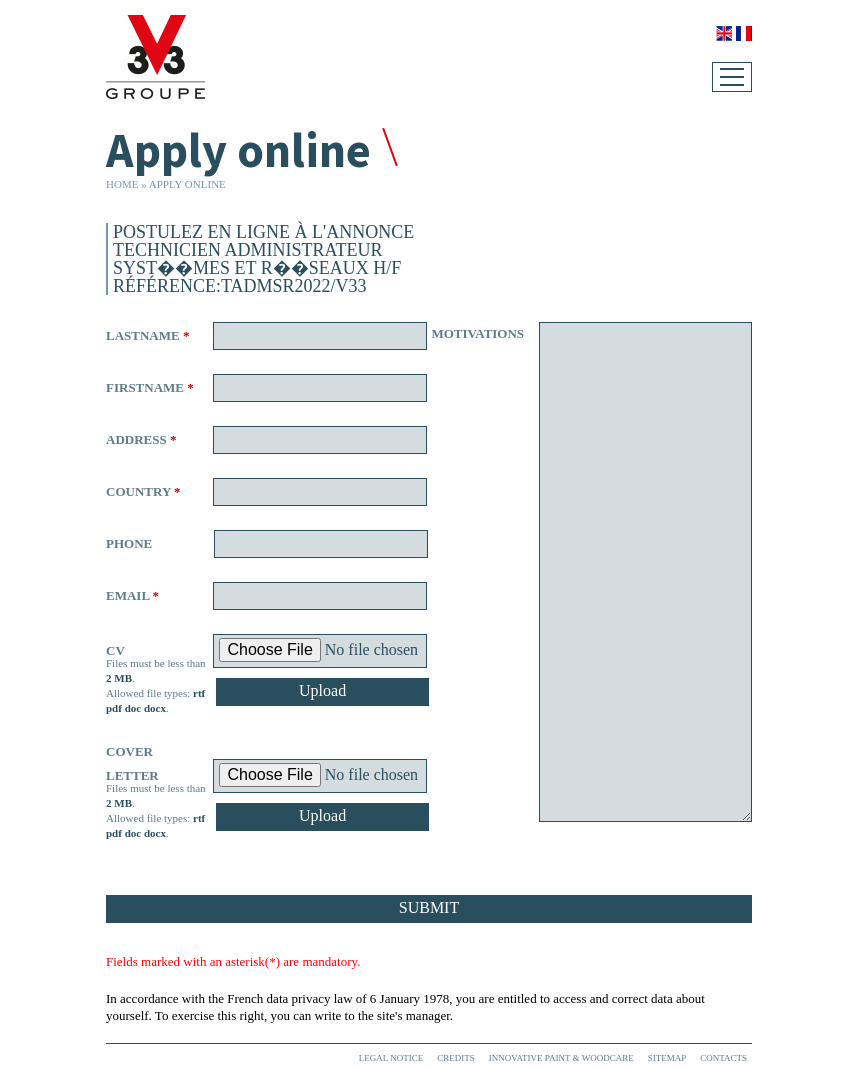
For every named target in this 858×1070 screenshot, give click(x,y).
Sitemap (667, 1058)
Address (141, 439)
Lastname (147, 335)
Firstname (150, 387)
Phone (129, 543)
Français (744, 33)
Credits (456, 1058)
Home (122, 184)
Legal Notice (391, 1058)
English (724, 33)
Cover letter (132, 763)
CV (115, 650)
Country (143, 491)
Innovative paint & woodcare (561, 1058)
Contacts (723, 1058)
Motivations (476, 333)
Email (132, 595)
